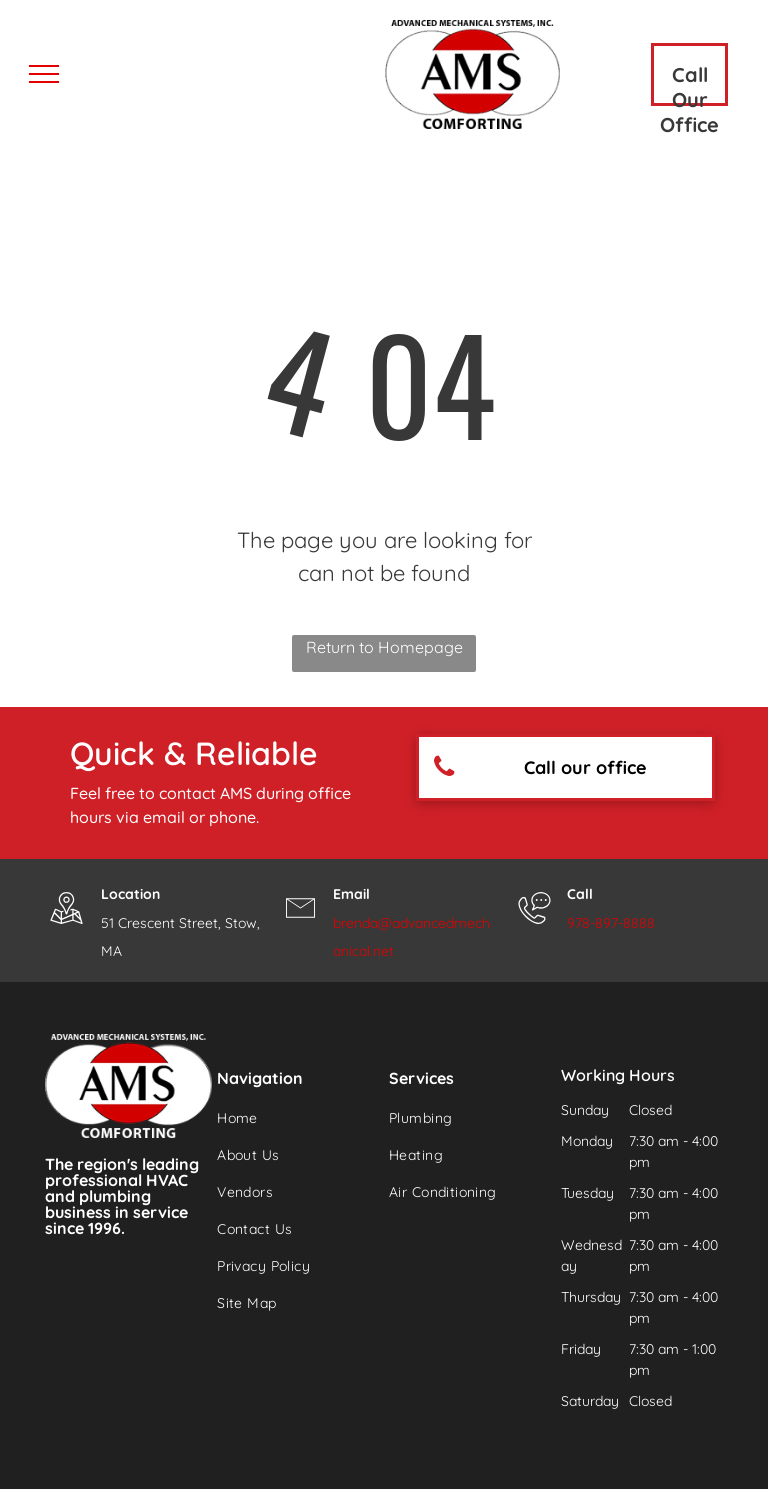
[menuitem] (290, 1118)
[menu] (44, 74)
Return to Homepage (384, 647)
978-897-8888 (611, 923)
